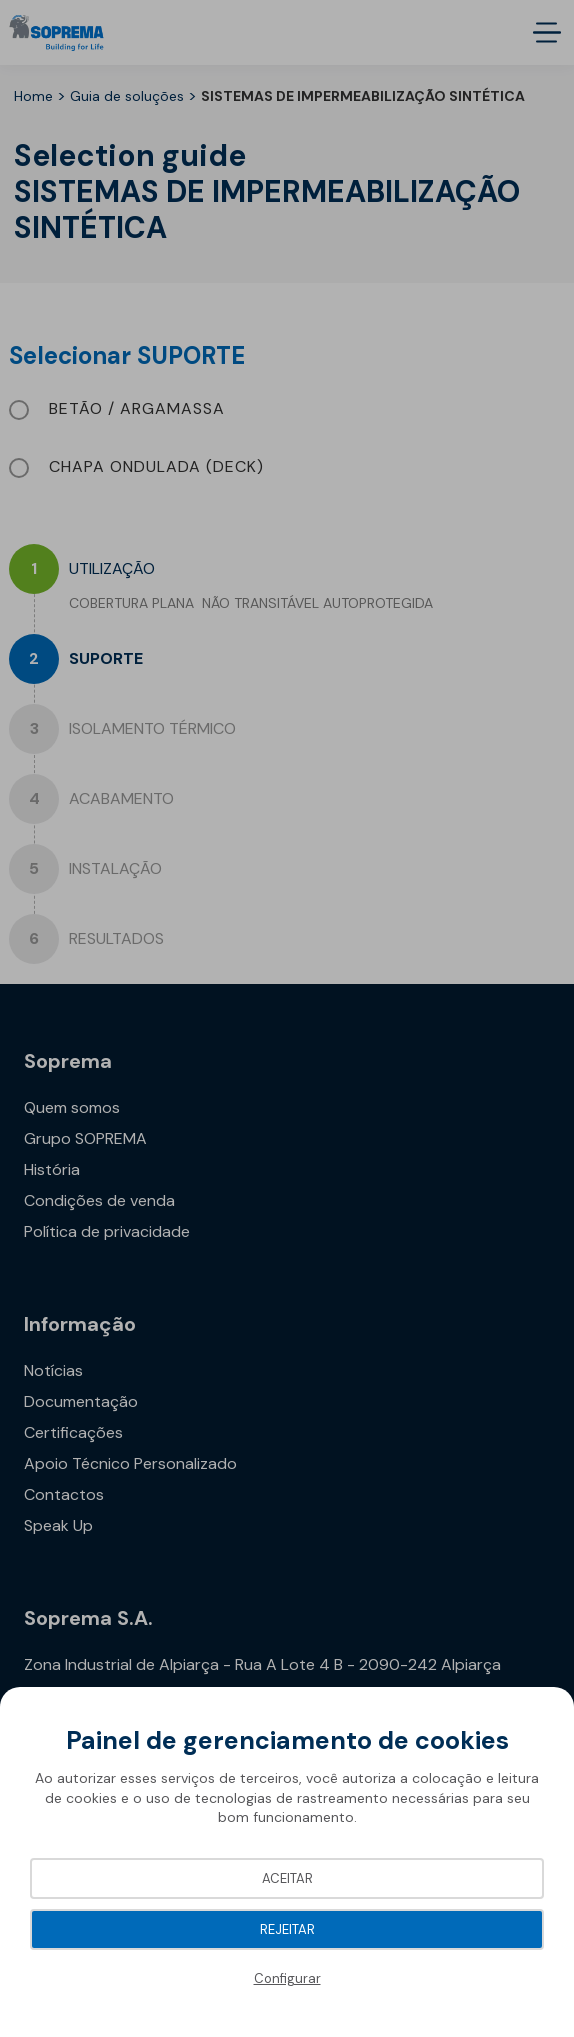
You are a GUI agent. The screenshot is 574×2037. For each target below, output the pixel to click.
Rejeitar (287, 1929)
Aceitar (287, 1878)
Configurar (287, 1978)
